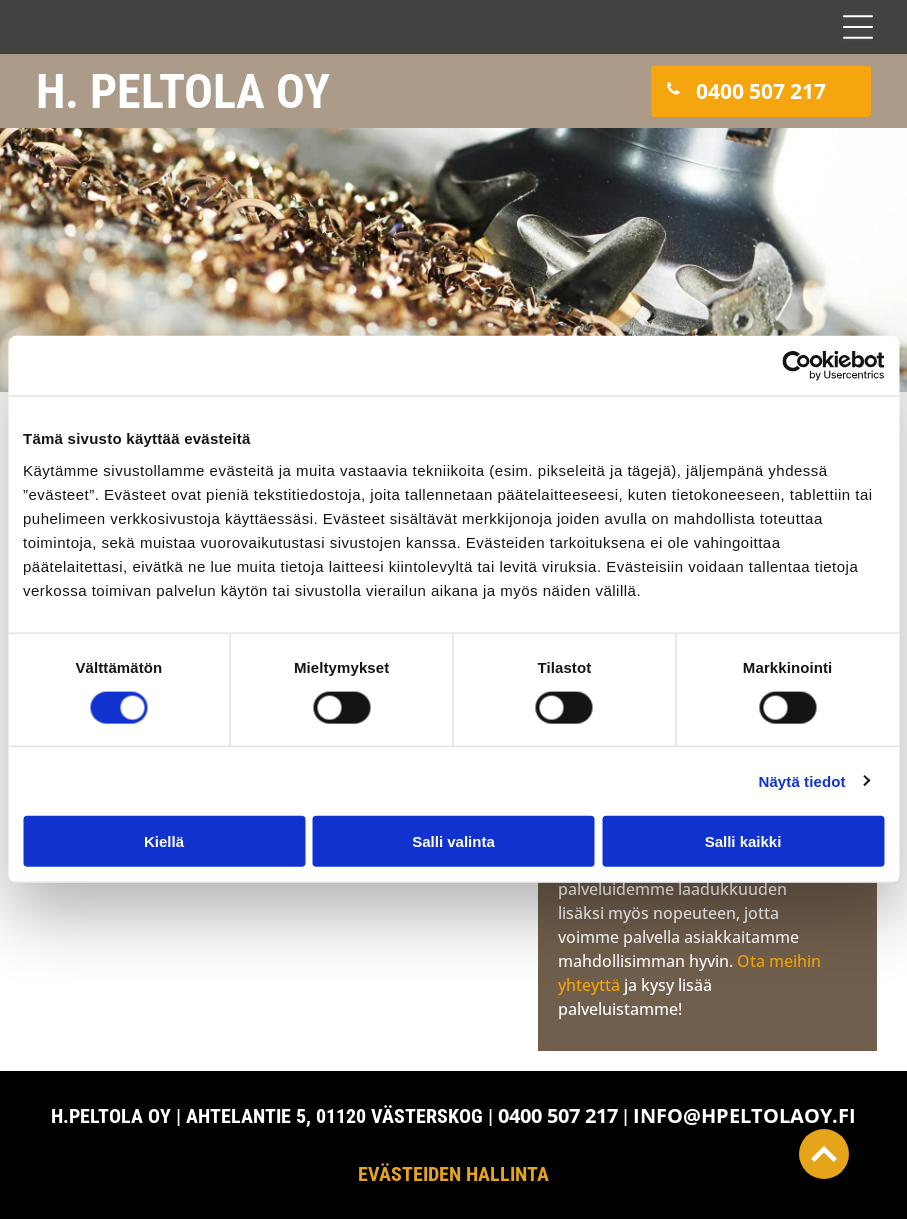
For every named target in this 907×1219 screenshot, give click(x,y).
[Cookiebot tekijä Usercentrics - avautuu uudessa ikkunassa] (796, 366)
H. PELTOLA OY (183, 91)
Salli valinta (453, 841)
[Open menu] (858, 27)
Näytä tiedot (802, 780)
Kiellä (164, 841)
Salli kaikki (743, 841)
